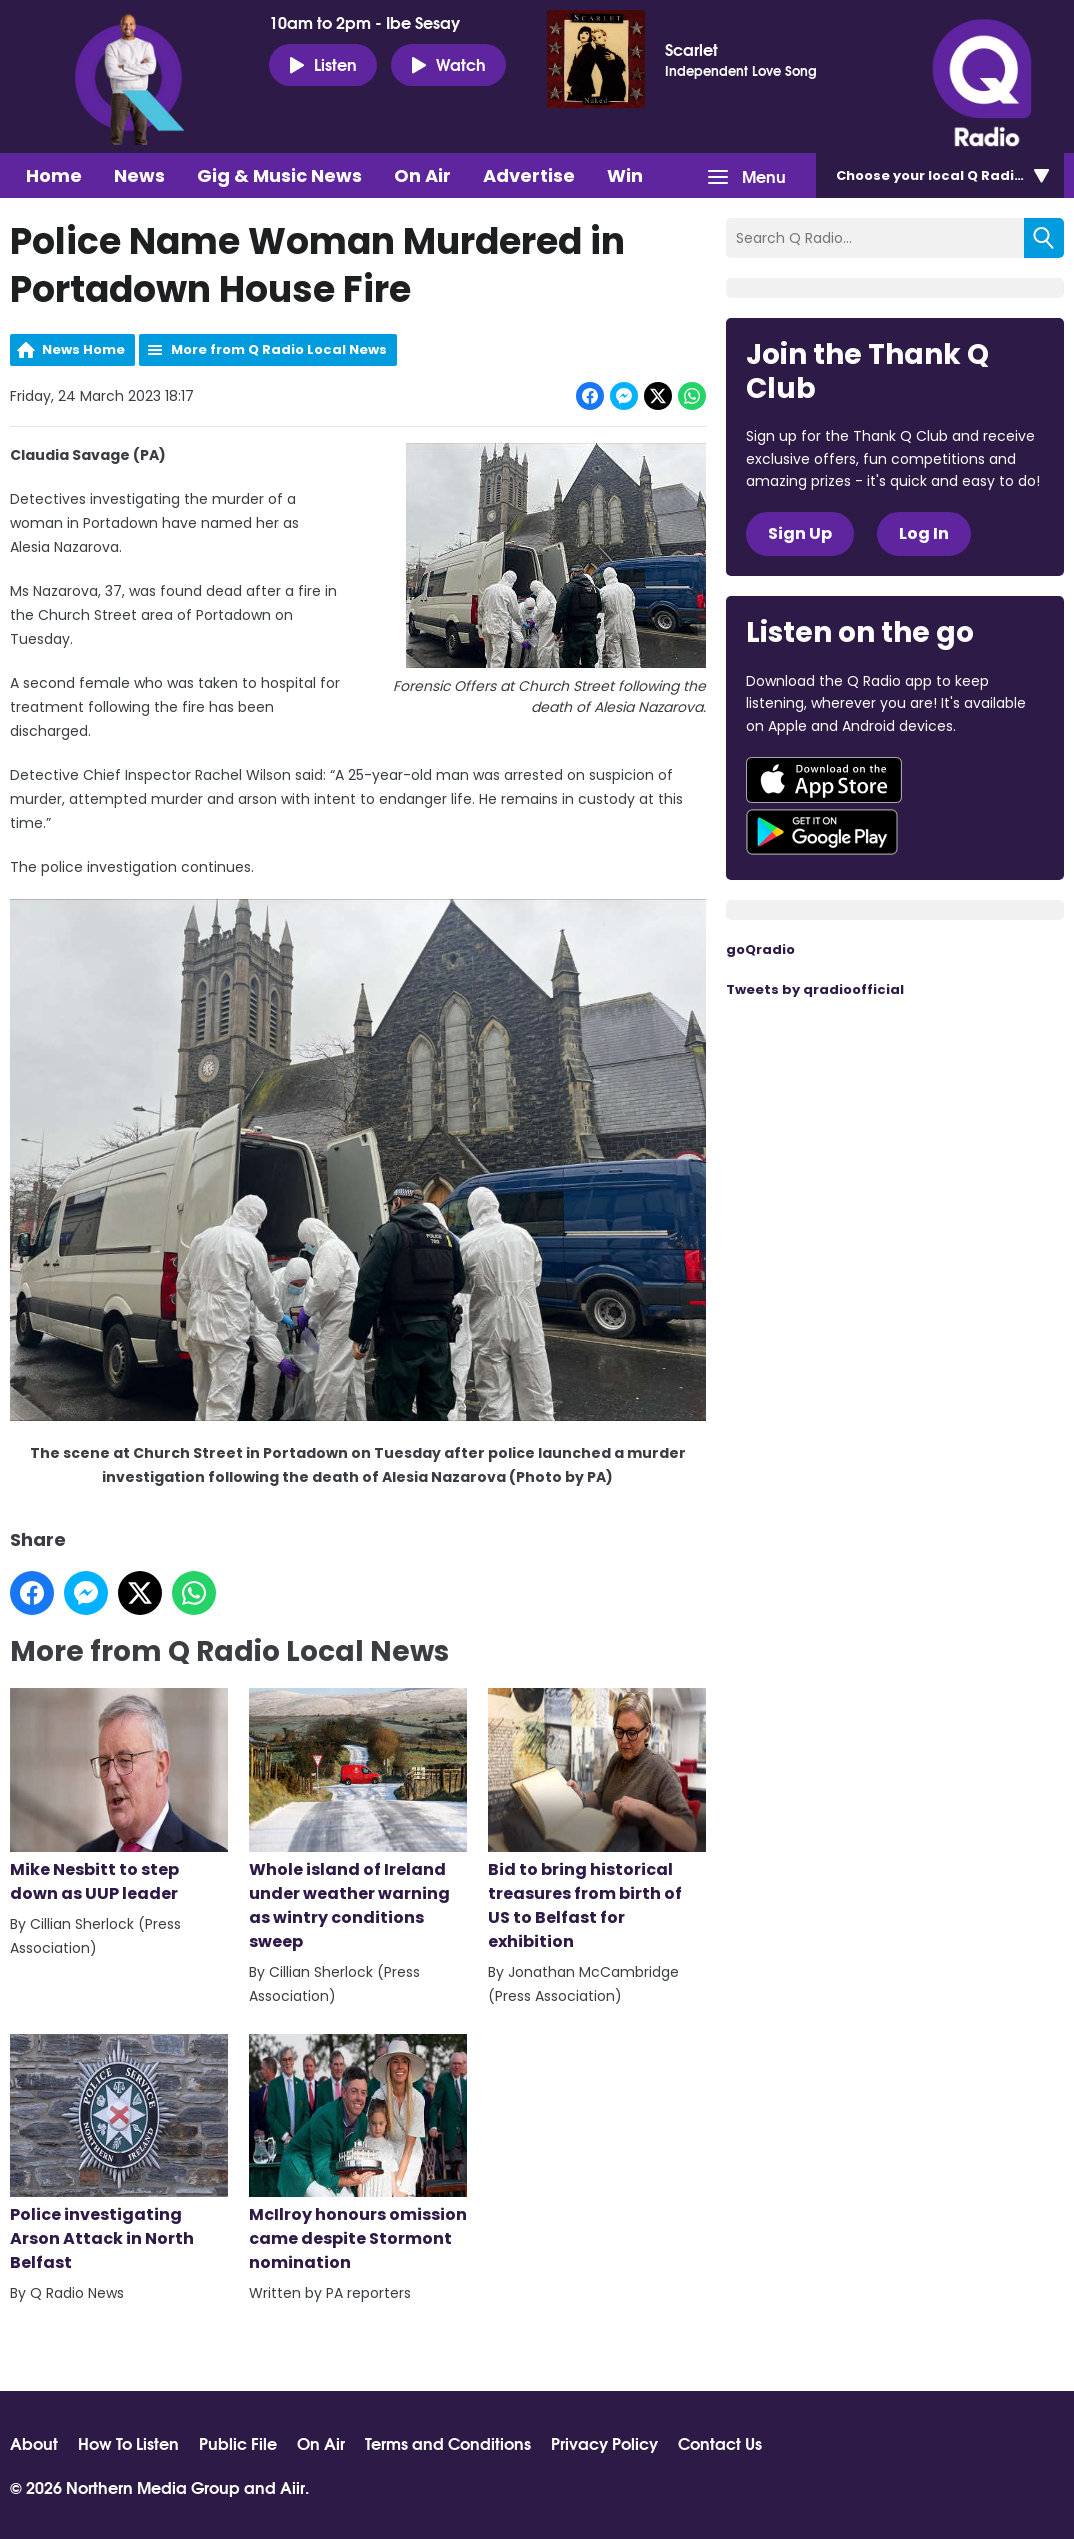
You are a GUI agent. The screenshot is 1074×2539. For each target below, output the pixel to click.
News (139, 175)
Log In (924, 533)
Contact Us (720, 2443)
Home (54, 175)
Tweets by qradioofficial (815, 989)
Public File (238, 2443)
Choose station (950, 175)
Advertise (529, 175)
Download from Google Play (822, 832)
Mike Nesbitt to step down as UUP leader (119, 1796)
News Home (83, 349)
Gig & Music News (279, 175)
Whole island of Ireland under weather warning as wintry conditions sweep (358, 1820)
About (34, 2443)
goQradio (760, 949)
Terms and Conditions (448, 2443)
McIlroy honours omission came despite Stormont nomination (358, 2154)
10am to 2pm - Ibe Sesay (364, 22)
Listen (323, 64)
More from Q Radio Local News (279, 349)
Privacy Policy (604, 2443)
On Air (422, 175)
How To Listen (128, 2443)
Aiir (292, 2486)
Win (625, 175)
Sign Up (800, 533)
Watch (448, 64)
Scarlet (691, 49)
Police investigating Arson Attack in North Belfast (119, 2154)
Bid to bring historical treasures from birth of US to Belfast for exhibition (597, 1820)
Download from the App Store (824, 780)
